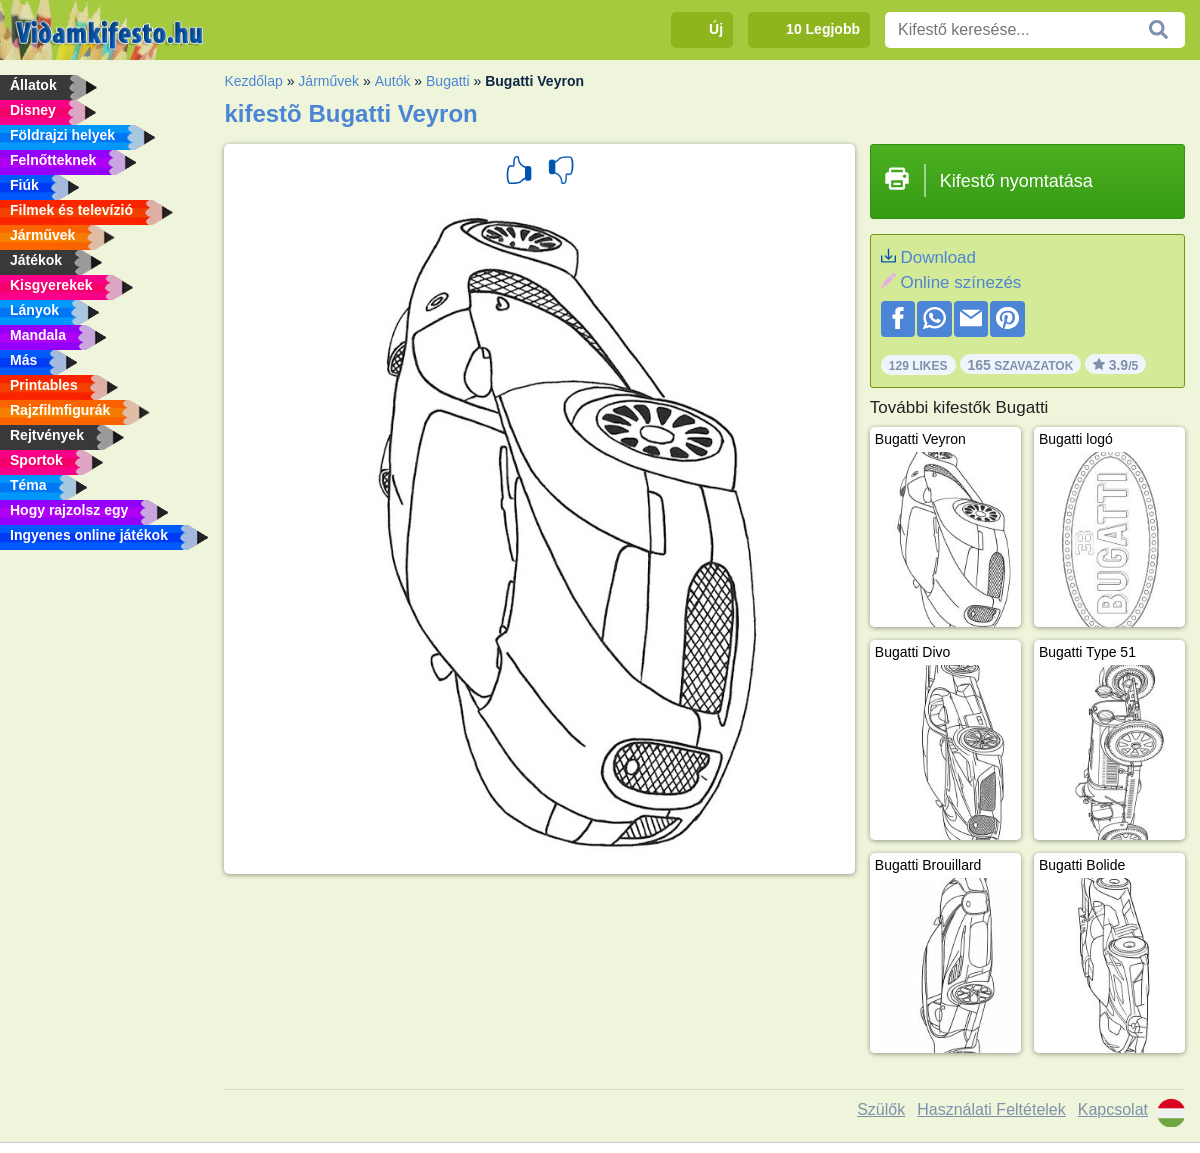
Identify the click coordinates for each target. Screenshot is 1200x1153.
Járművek (328, 81)
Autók (393, 81)
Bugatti (448, 81)
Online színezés (960, 282)
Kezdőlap (253, 81)
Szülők (881, 1109)
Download (938, 257)
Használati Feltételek (991, 1109)
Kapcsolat (1113, 1109)
